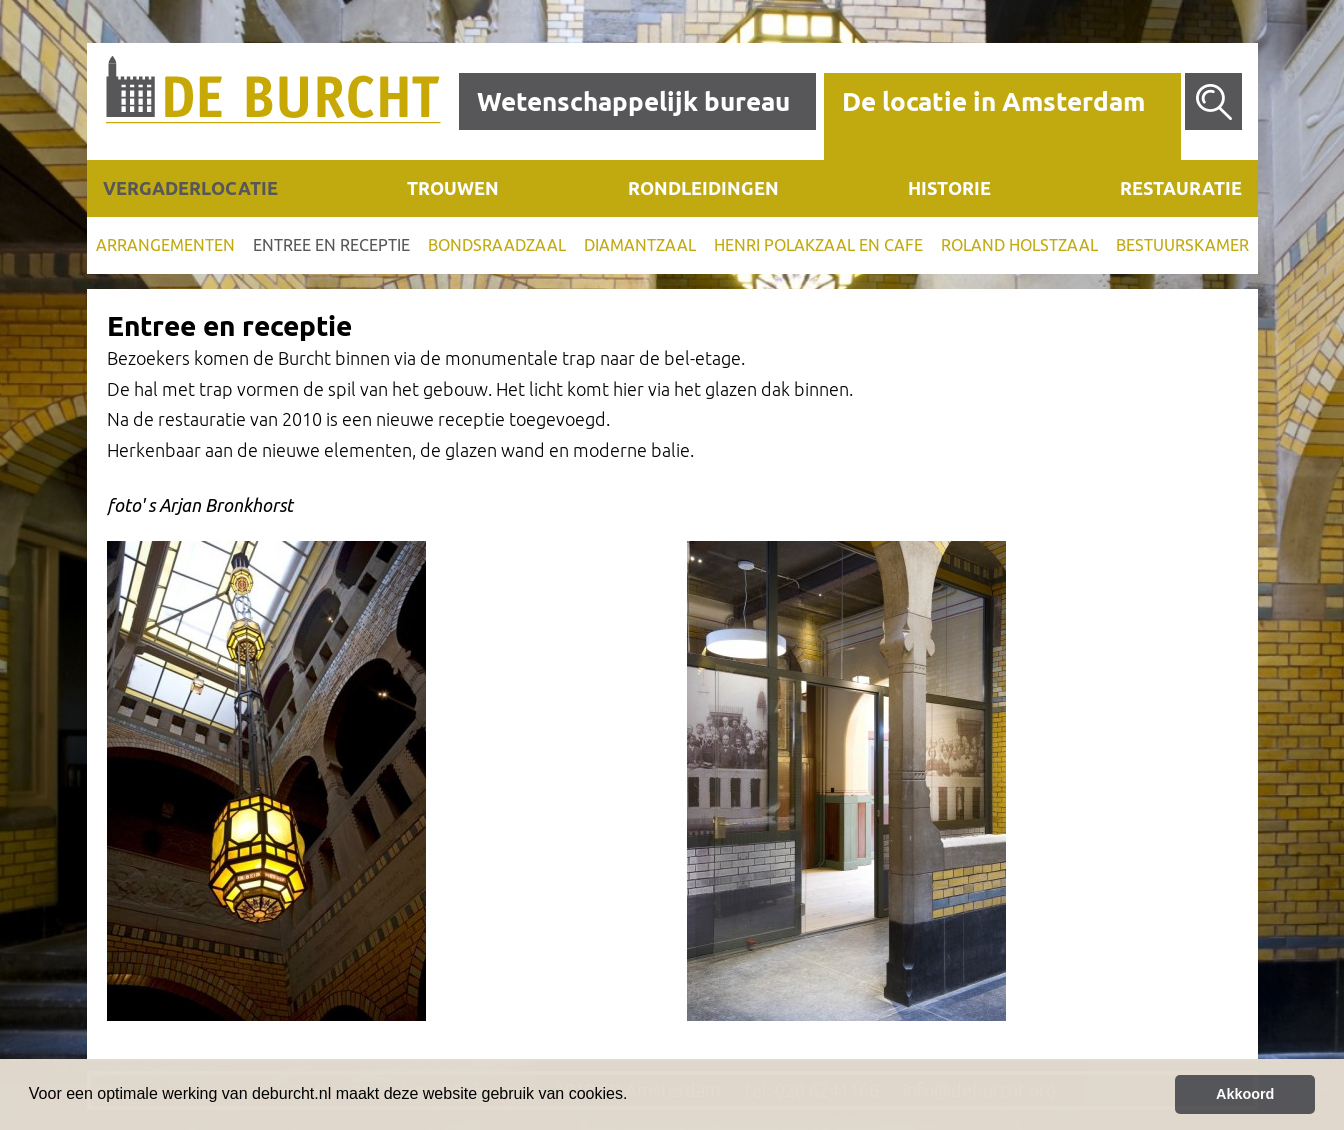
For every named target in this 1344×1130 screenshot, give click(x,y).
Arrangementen (165, 245)
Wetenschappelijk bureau (633, 101)
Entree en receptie (331, 245)
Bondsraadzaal (497, 245)
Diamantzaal (640, 245)
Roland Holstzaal (1019, 245)
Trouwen (453, 188)
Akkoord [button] (1245, 1094)
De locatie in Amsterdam (993, 101)
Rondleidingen (703, 188)
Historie (949, 188)
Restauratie (1181, 188)
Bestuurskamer (1182, 245)
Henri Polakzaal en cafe (818, 245)
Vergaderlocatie (190, 188)
